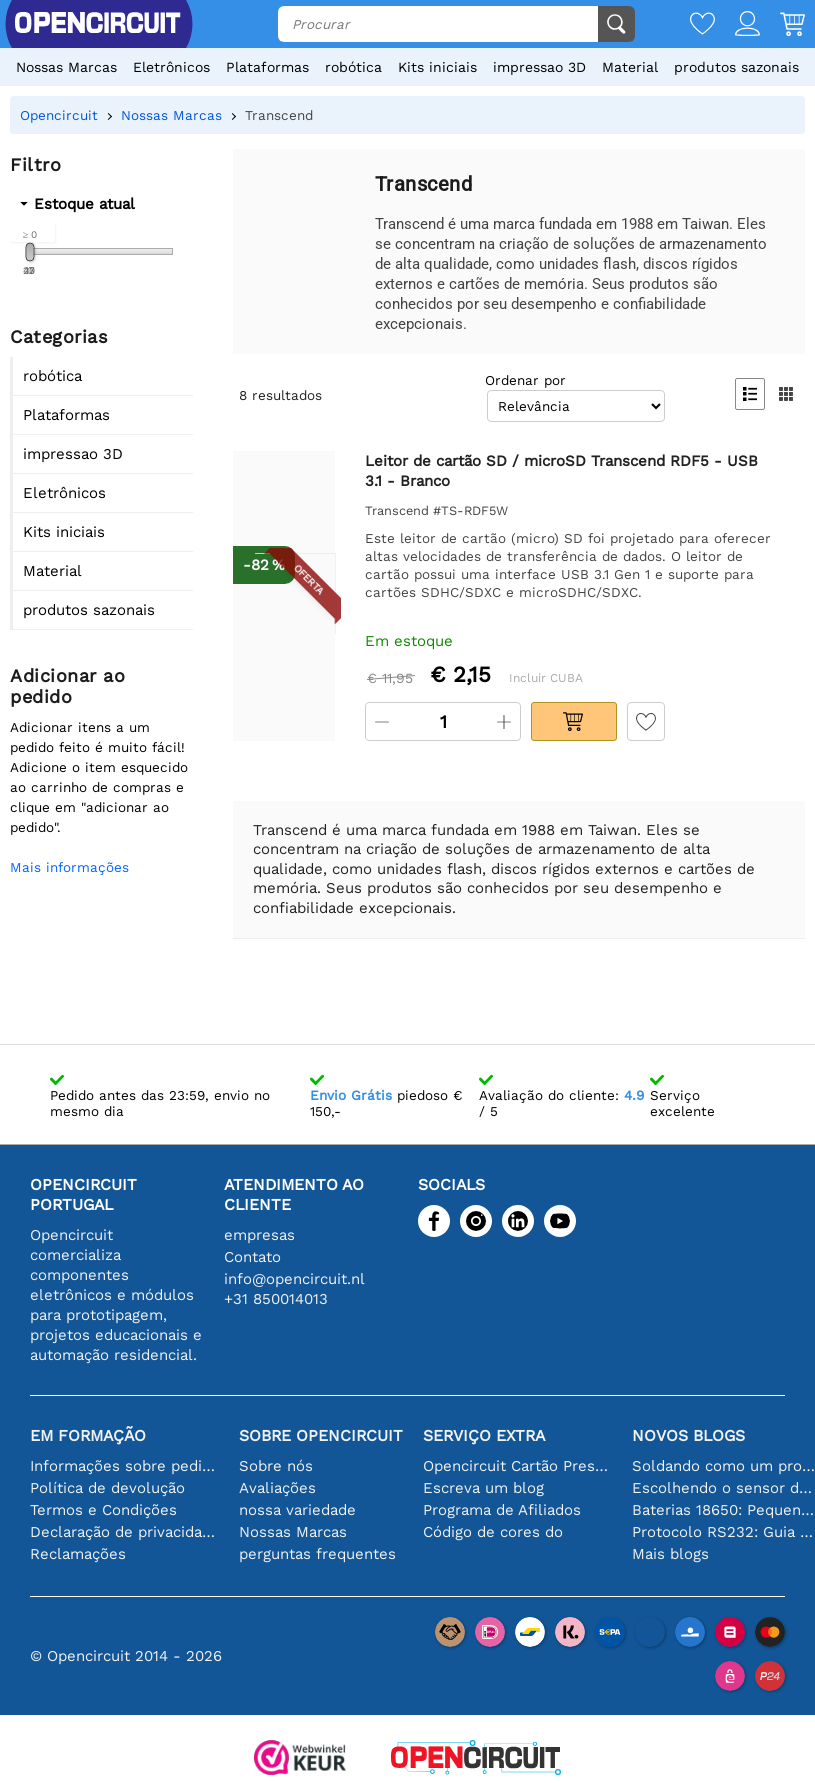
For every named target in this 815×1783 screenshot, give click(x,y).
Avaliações (277, 1488)
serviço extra (484, 1435)
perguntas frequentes (317, 1554)
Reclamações (78, 1554)
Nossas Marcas (66, 67)
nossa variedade (297, 1510)
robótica (353, 67)
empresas (259, 1235)
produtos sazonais (736, 67)
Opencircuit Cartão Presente (517, 1466)
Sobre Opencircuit (321, 1435)
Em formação (88, 1435)
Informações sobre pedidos (124, 1466)
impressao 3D (539, 67)
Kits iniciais (437, 67)
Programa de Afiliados (502, 1510)
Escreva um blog (483, 1488)
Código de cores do (493, 1532)
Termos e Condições (103, 1510)
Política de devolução (107, 1488)
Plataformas (267, 67)
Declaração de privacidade (124, 1532)
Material (630, 67)
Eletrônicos (171, 67)
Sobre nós (276, 1466)
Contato (252, 1257)
